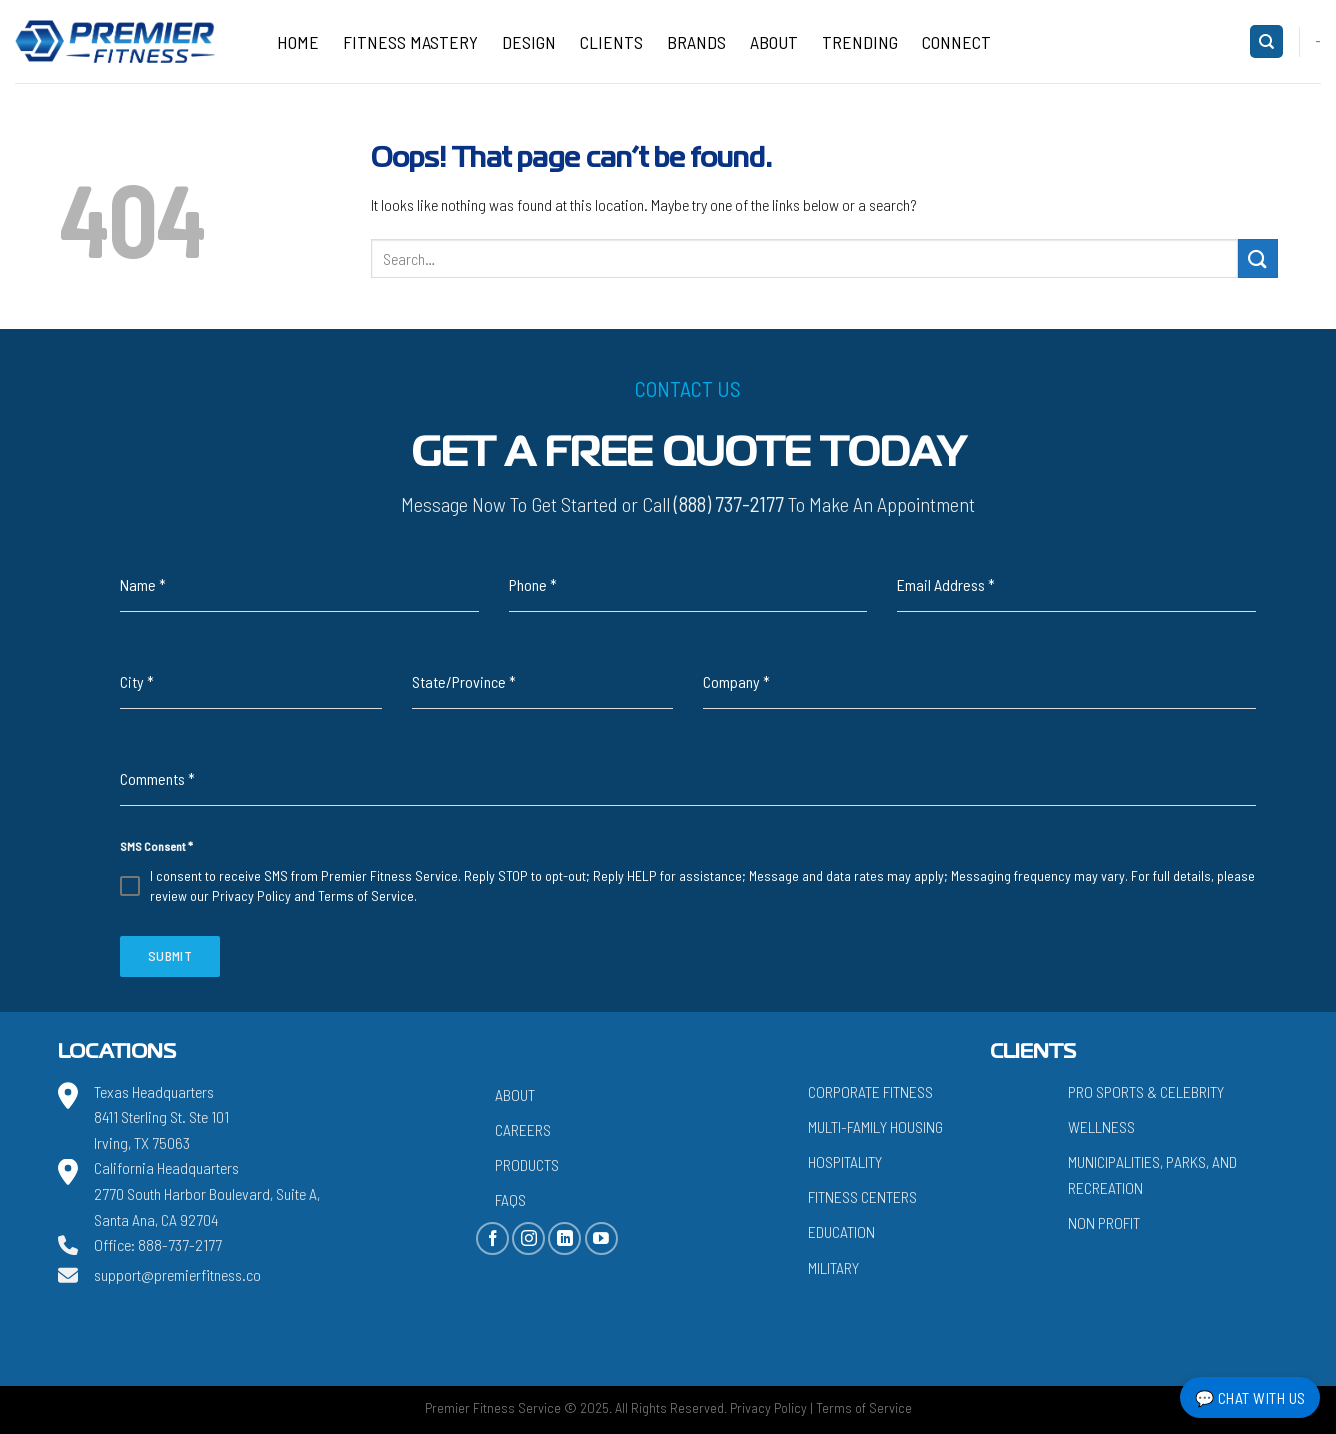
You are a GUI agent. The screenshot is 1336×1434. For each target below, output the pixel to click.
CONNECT (956, 42)
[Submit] (1258, 258)
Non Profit (1104, 1222)
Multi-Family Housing (875, 1126)
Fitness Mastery (410, 42)
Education (841, 1231)
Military (833, 1267)
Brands (696, 42)
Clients (611, 42)
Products (527, 1164)
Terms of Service (366, 895)
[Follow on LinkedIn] (564, 1238)
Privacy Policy (251, 895)
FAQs (510, 1199)
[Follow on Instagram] (528, 1238)
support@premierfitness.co (177, 1274)
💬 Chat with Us (1250, 1397)
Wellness (1101, 1126)
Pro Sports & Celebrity (1146, 1091)
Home (298, 42)
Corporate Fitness (870, 1091)
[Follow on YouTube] (601, 1238)
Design (529, 42)
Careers (523, 1129)
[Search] (1266, 41)
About (774, 42)
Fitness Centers (862, 1196)
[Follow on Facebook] (492, 1238)
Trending (860, 42)
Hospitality (845, 1161)
